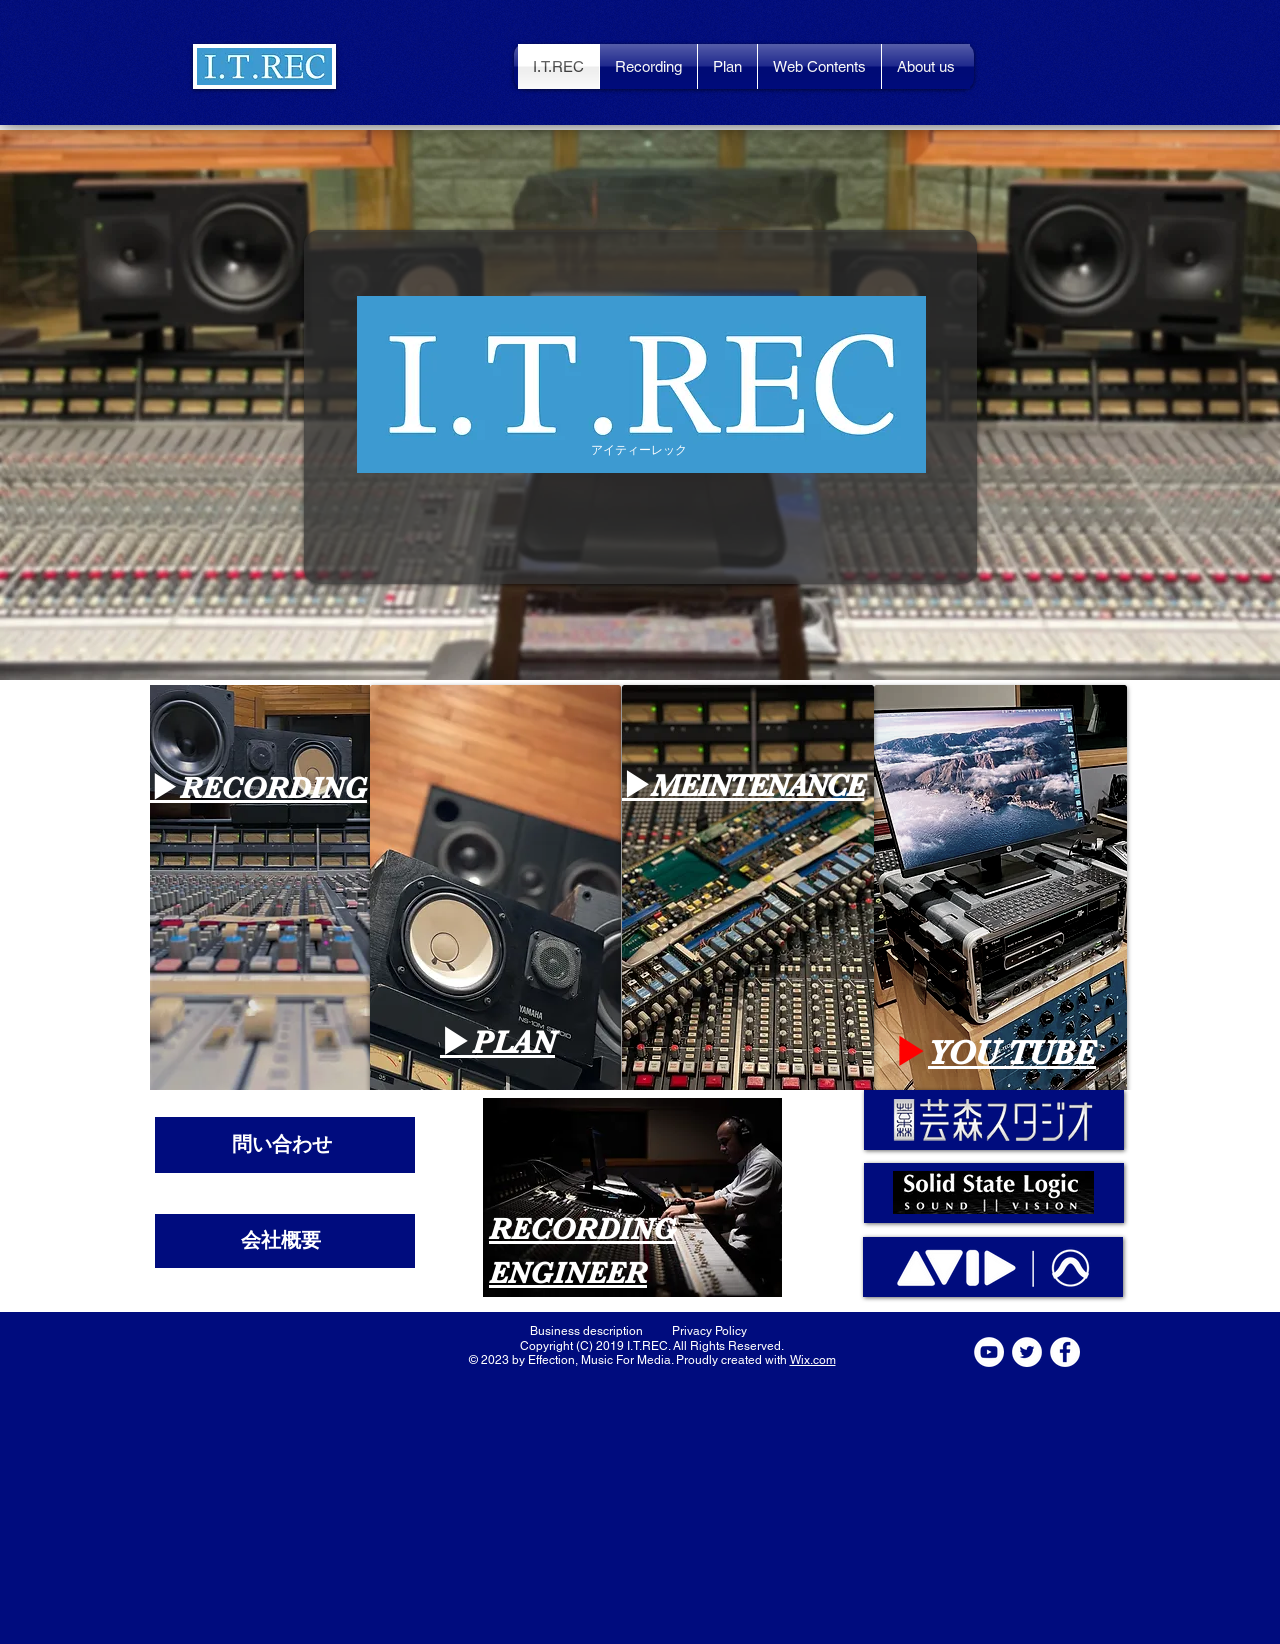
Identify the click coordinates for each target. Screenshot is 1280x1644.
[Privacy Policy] (709, 1331)
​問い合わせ (282, 1144)
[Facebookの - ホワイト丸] (1065, 1352)
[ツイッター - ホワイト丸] (1027, 1352)
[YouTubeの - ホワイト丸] (989, 1352)
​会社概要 (281, 1240)
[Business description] (586, 1331)
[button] (264, 66)
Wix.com (813, 1360)
